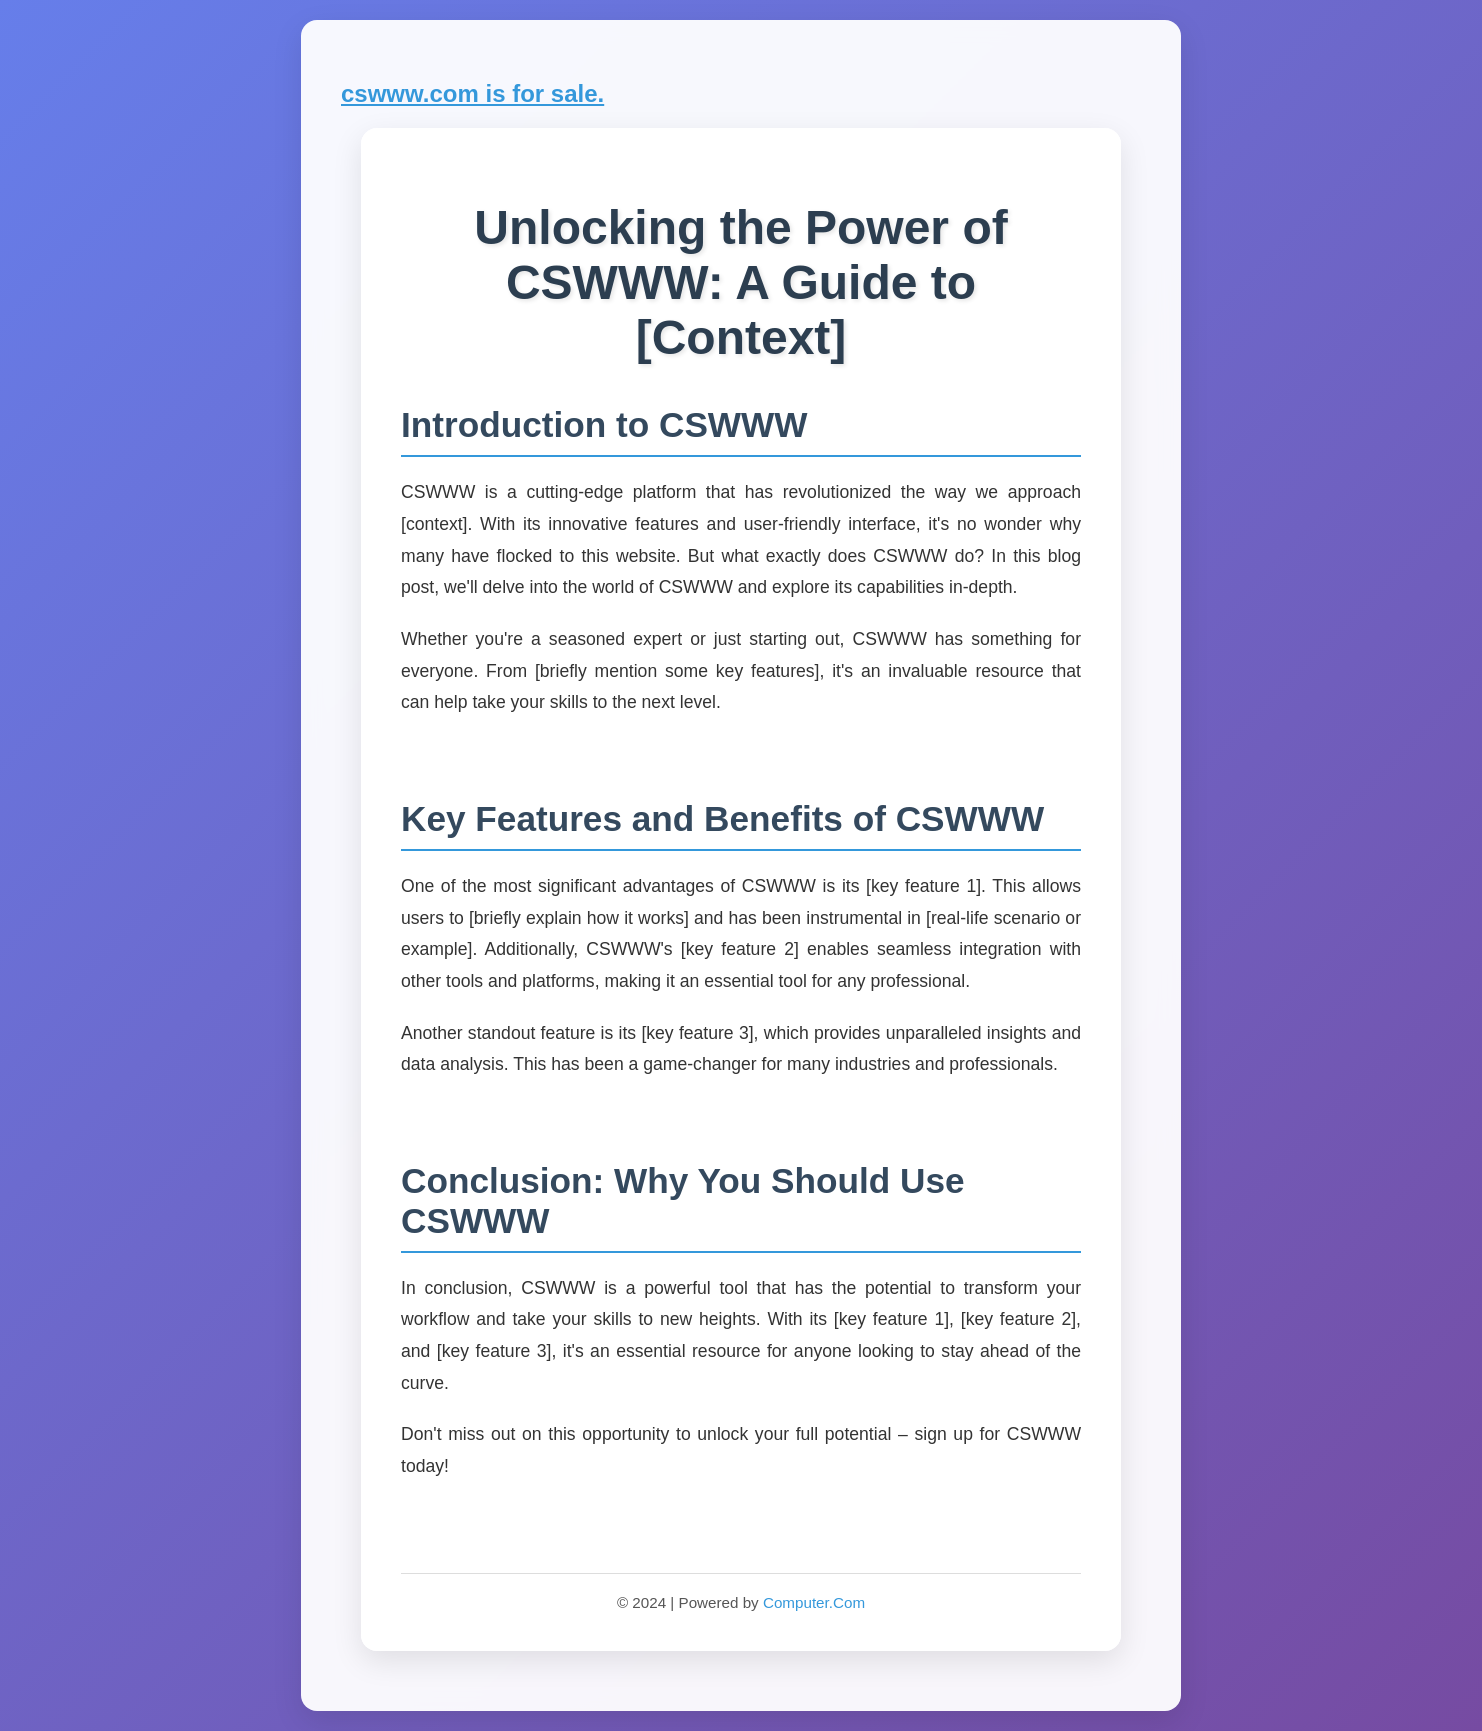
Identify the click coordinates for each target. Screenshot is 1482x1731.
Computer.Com (814, 1602)
